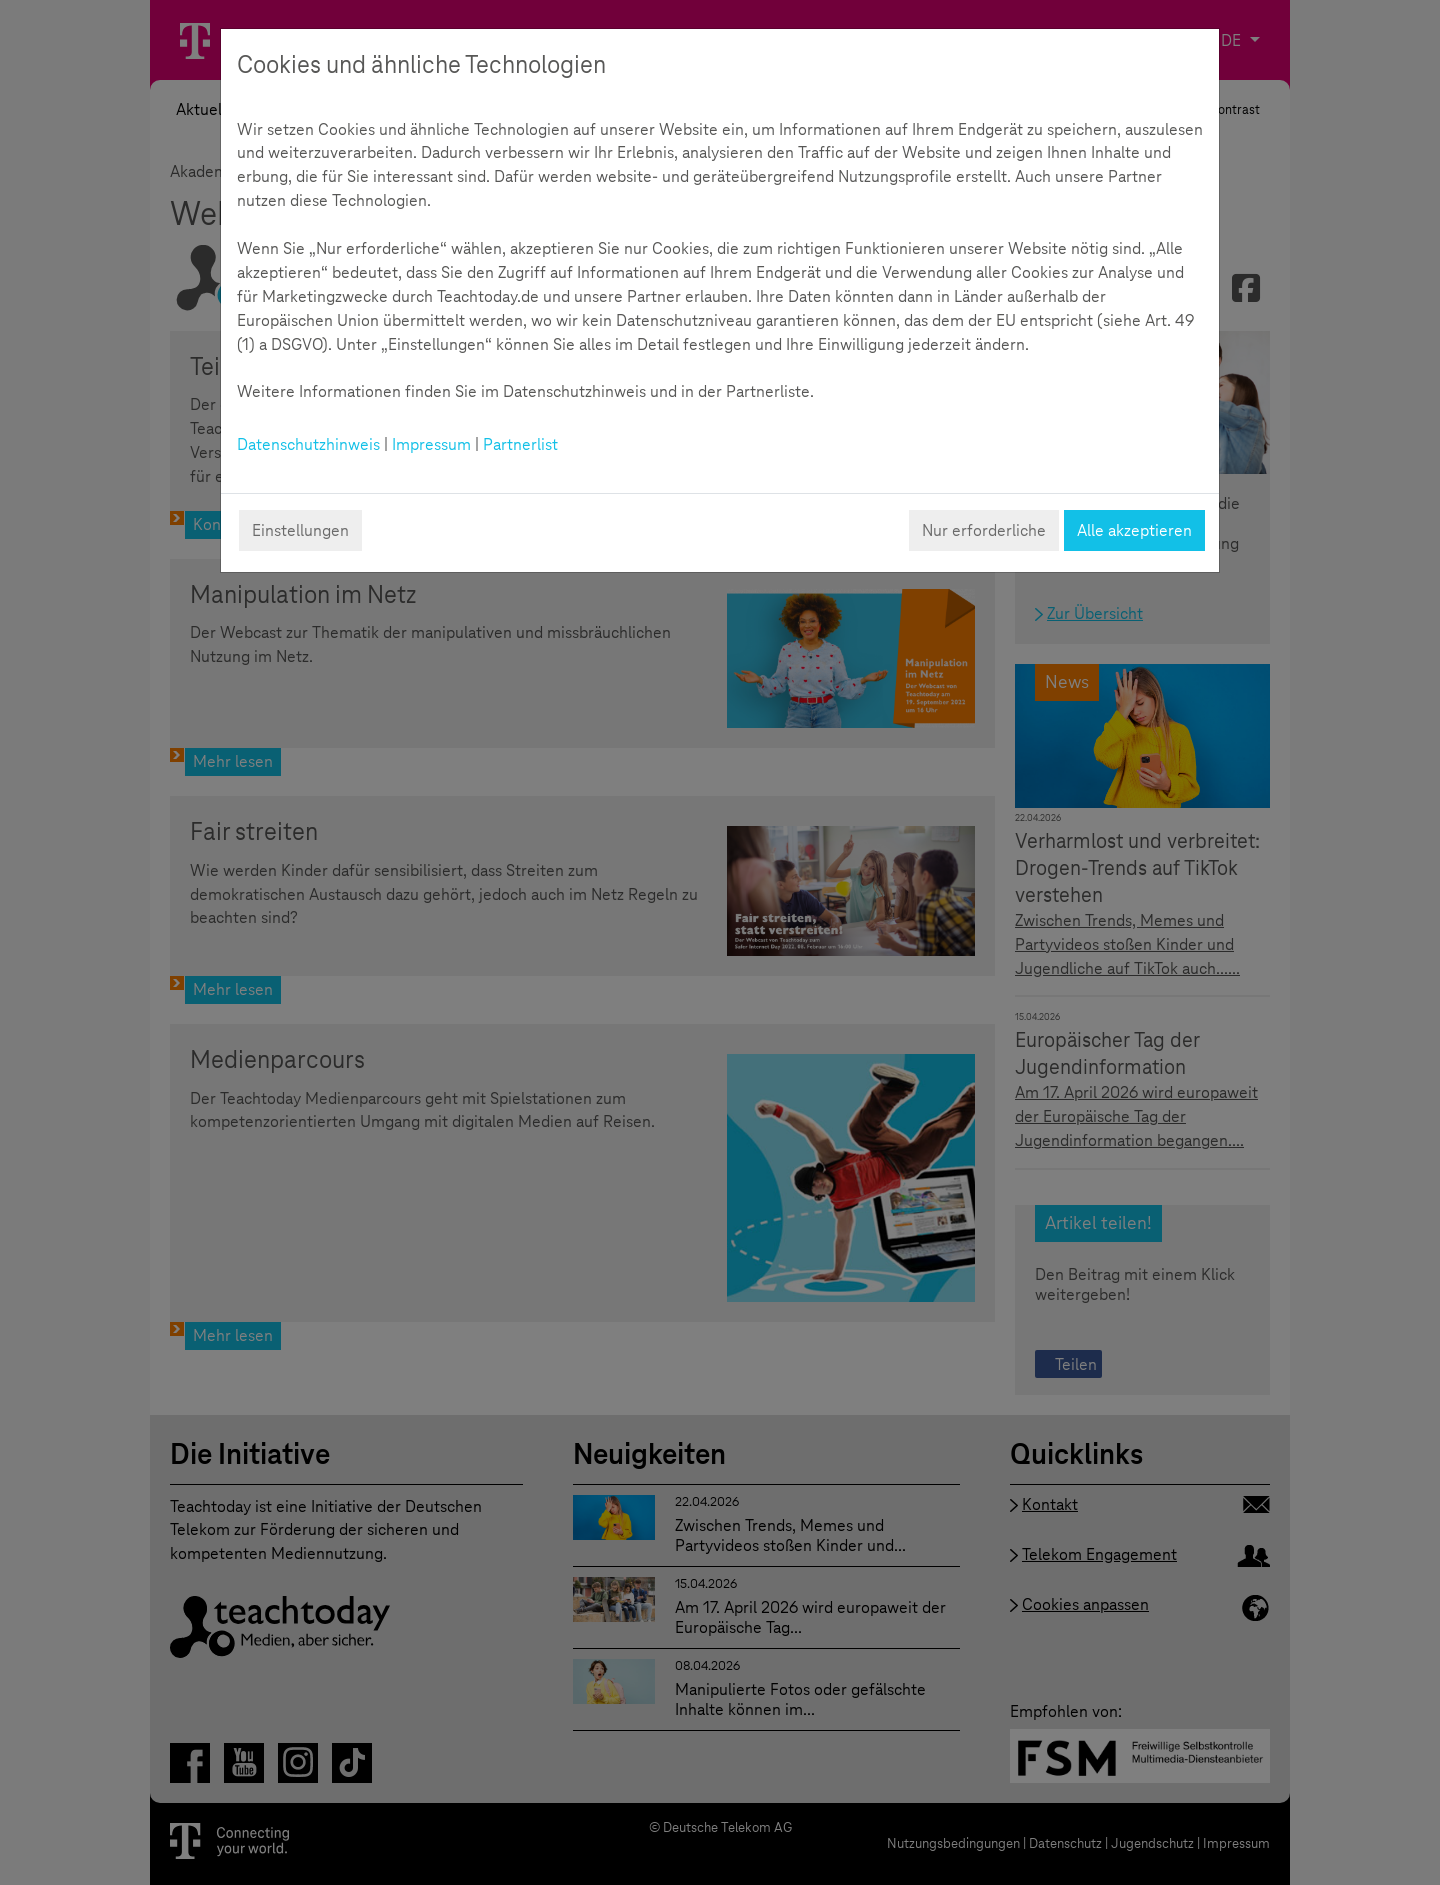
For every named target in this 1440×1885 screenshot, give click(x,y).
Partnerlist (520, 444)
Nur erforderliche (984, 530)
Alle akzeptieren (1134, 530)
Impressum (431, 444)
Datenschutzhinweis (308, 444)
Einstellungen (300, 530)
